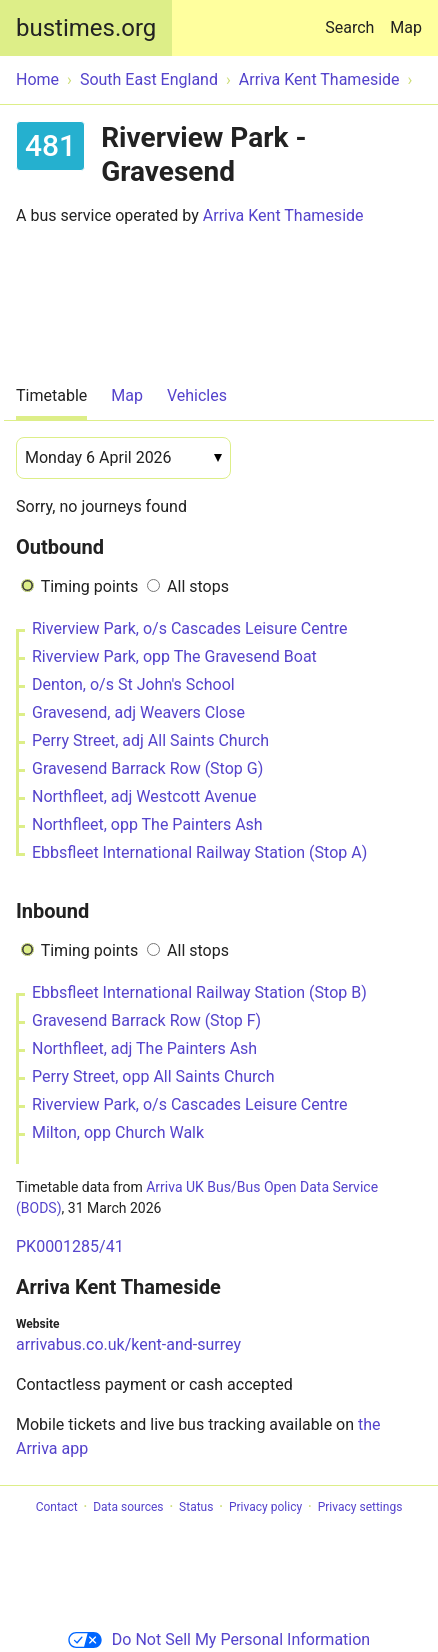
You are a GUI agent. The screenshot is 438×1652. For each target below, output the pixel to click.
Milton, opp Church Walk (118, 1132)
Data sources (128, 1507)
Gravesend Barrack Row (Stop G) (147, 768)
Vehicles (197, 395)
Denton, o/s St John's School (133, 684)
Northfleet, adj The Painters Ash (144, 1048)
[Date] (123, 458)
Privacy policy (265, 1507)
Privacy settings (360, 1507)
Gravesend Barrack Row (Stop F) (146, 1020)
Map (406, 27)
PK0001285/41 (70, 1246)
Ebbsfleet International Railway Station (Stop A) (199, 852)
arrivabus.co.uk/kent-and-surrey (128, 1344)
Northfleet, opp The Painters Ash (147, 824)
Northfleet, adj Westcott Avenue (144, 796)
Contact (57, 1507)
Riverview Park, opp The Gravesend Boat (174, 656)
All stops (198, 586)
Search (353, 18)
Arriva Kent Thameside (283, 215)
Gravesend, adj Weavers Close (138, 712)
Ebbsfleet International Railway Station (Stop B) (199, 992)
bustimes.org (86, 28)
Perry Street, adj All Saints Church (150, 740)
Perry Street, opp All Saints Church (153, 1076)
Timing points (89, 586)
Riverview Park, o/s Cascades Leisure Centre (190, 628)
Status (196, 1507)
